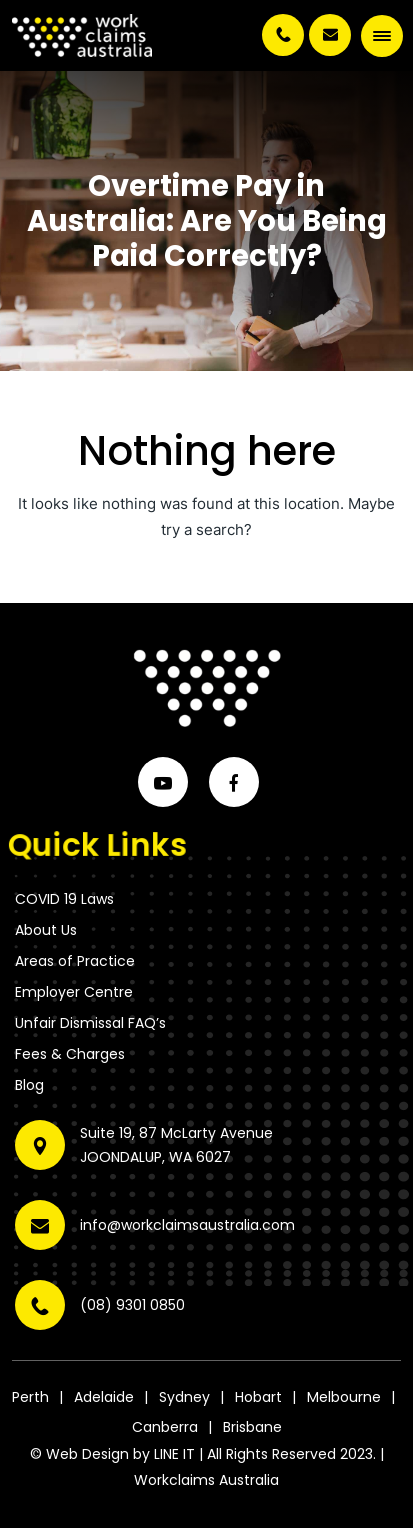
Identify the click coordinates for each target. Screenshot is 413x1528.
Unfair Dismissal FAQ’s (90, 1023)
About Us (46, 930)
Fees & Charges (70, 1054)
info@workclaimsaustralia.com (330, 35)
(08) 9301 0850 (283, 35)
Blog (29, 1085)
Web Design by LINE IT (120, 1454)
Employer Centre (74, 992)
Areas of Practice (75, 961)
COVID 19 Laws (64, 899)
